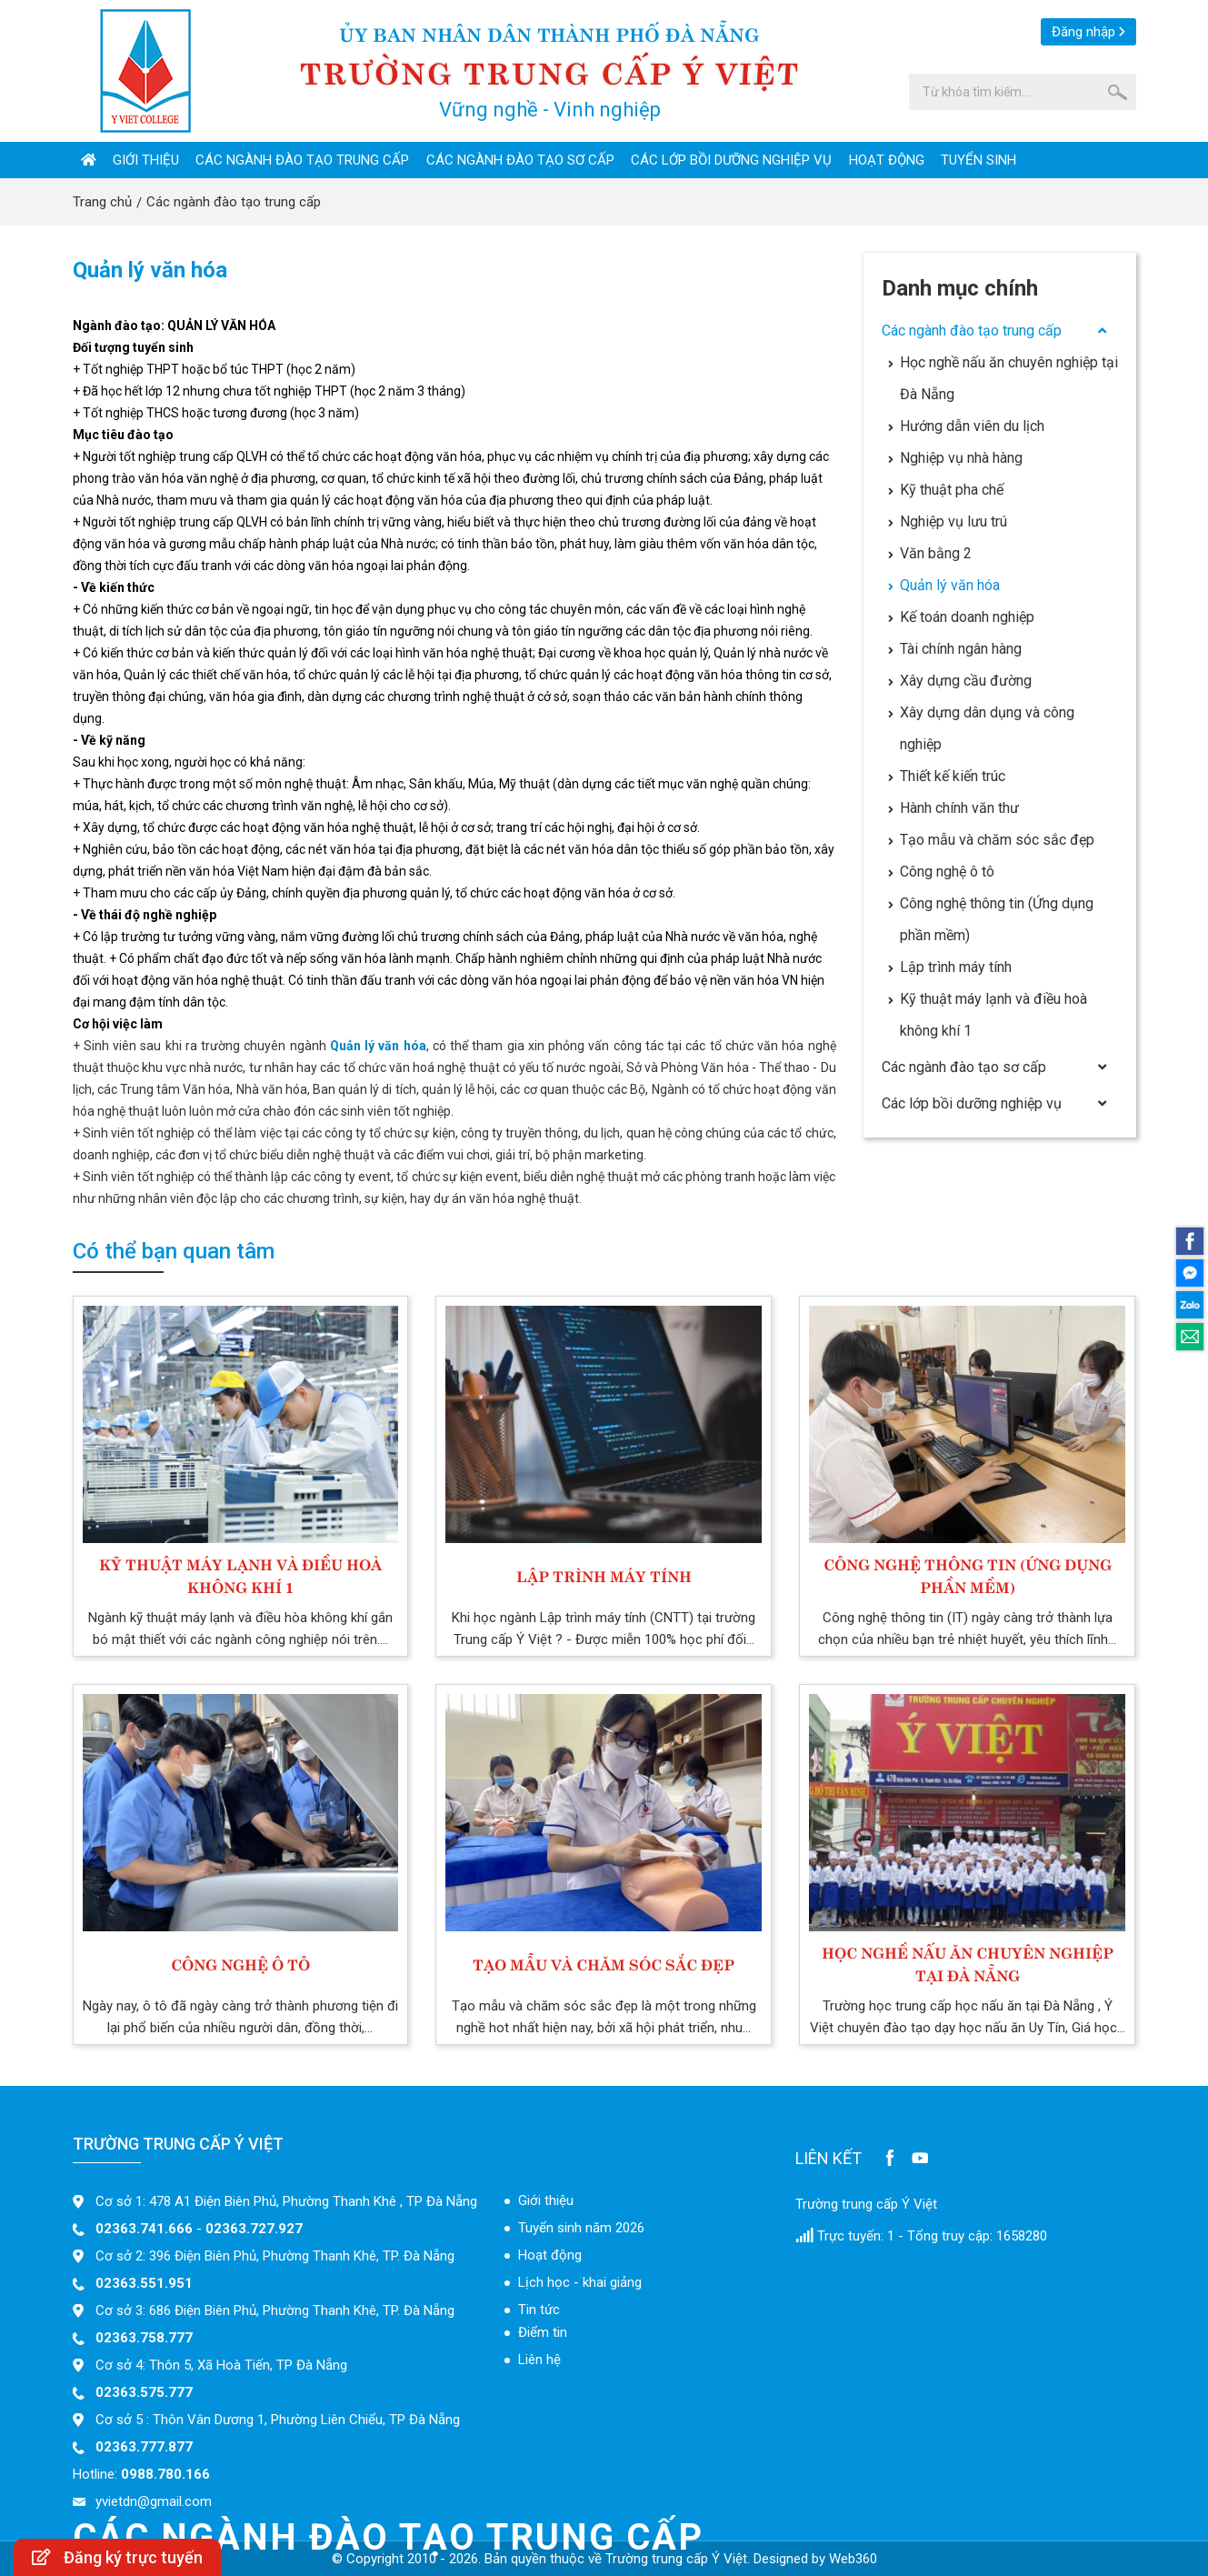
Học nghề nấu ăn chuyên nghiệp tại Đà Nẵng (1003, 378)
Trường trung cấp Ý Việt (866, 2204)
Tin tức (539, 2309)
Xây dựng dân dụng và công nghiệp (981, 728)
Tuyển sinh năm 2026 (581, 2228)
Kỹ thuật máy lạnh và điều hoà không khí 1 (987, 1014)
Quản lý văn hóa (944, 585)
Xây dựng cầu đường (960, 680)
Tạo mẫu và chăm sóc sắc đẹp (991, 839)
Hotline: (141, 2474)
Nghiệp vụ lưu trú (947, 521)
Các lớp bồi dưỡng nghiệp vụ (731, 160)
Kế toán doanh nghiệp (961, 617)
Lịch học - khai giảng (580, 2282)
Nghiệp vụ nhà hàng (955, 457)
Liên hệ (539, 2359)
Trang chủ (102, 202)
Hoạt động (886, 160)
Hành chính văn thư (953, 808)
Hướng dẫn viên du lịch (966, 426)
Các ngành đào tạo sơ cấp (520, 160)
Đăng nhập (1083, 32)
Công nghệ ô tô (941, 871)
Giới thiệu (146, 160)
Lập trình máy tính (950, 967)
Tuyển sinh (978, 160)
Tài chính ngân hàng (955, 648)
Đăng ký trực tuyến (117, 2557)
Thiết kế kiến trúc (946, 776)
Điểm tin (542, 2332)
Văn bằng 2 (930, 553)
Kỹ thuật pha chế (945, 489)
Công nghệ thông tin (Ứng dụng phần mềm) (990, 919)
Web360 (853, 2559)
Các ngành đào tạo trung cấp (302, 160)
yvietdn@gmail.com (153, 2501)
